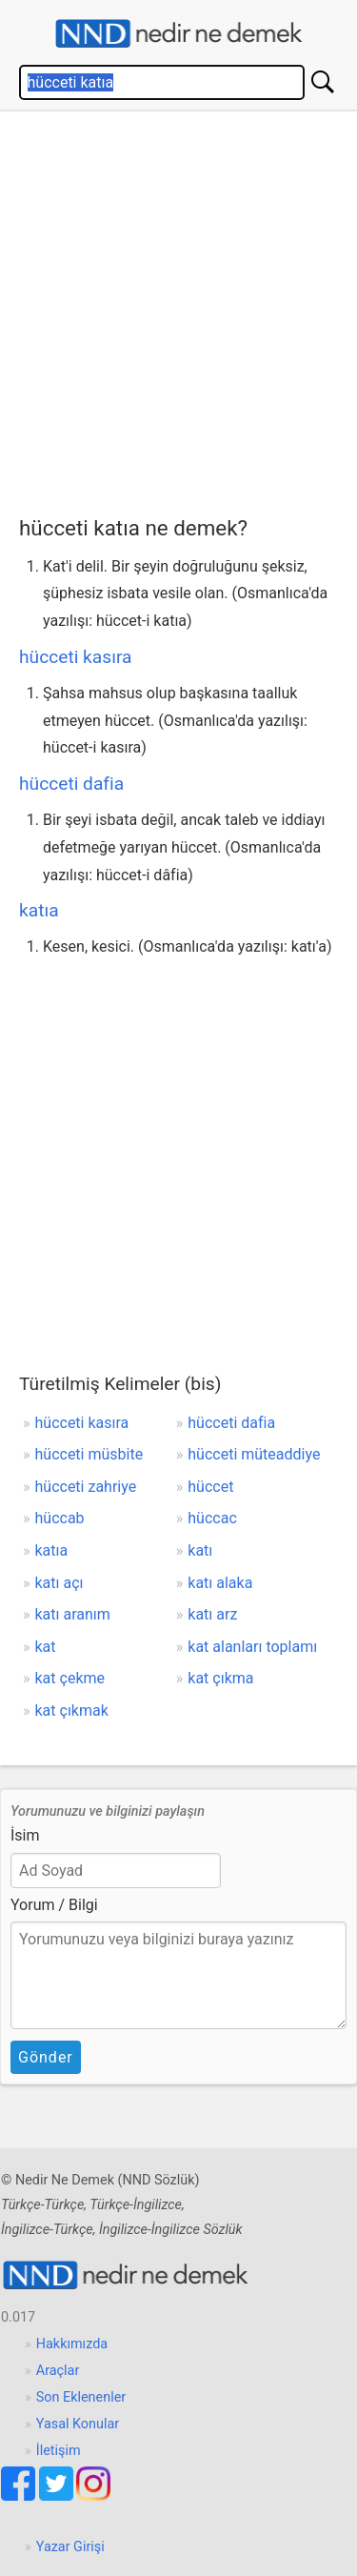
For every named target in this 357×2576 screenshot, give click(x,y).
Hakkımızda (72, 2344)
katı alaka (220, 1583)
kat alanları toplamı (252, 1647)
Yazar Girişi (70, 2547)
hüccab (60, 1518)
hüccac (212, 1518)
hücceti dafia (71, 784)
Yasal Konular (77, 2424)
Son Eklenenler (81, 2397)
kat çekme (70, 1678)
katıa (39, 910)
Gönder (45, 2057)
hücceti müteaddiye (254, 1454)
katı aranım (72, 1614)
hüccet (210, 1487)
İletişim (58, 2451)
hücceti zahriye (86, 1487)
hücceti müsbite (89, 1454)
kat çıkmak (72, 1710)
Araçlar (58, 2371)
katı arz (212, 1614)
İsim (25, 1835)
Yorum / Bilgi (54, 1905)
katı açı (59, 1583)
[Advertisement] (178, 309)
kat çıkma (220, 1678)
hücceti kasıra (75, 657)
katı (200, 1550)
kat (45, 1647)
